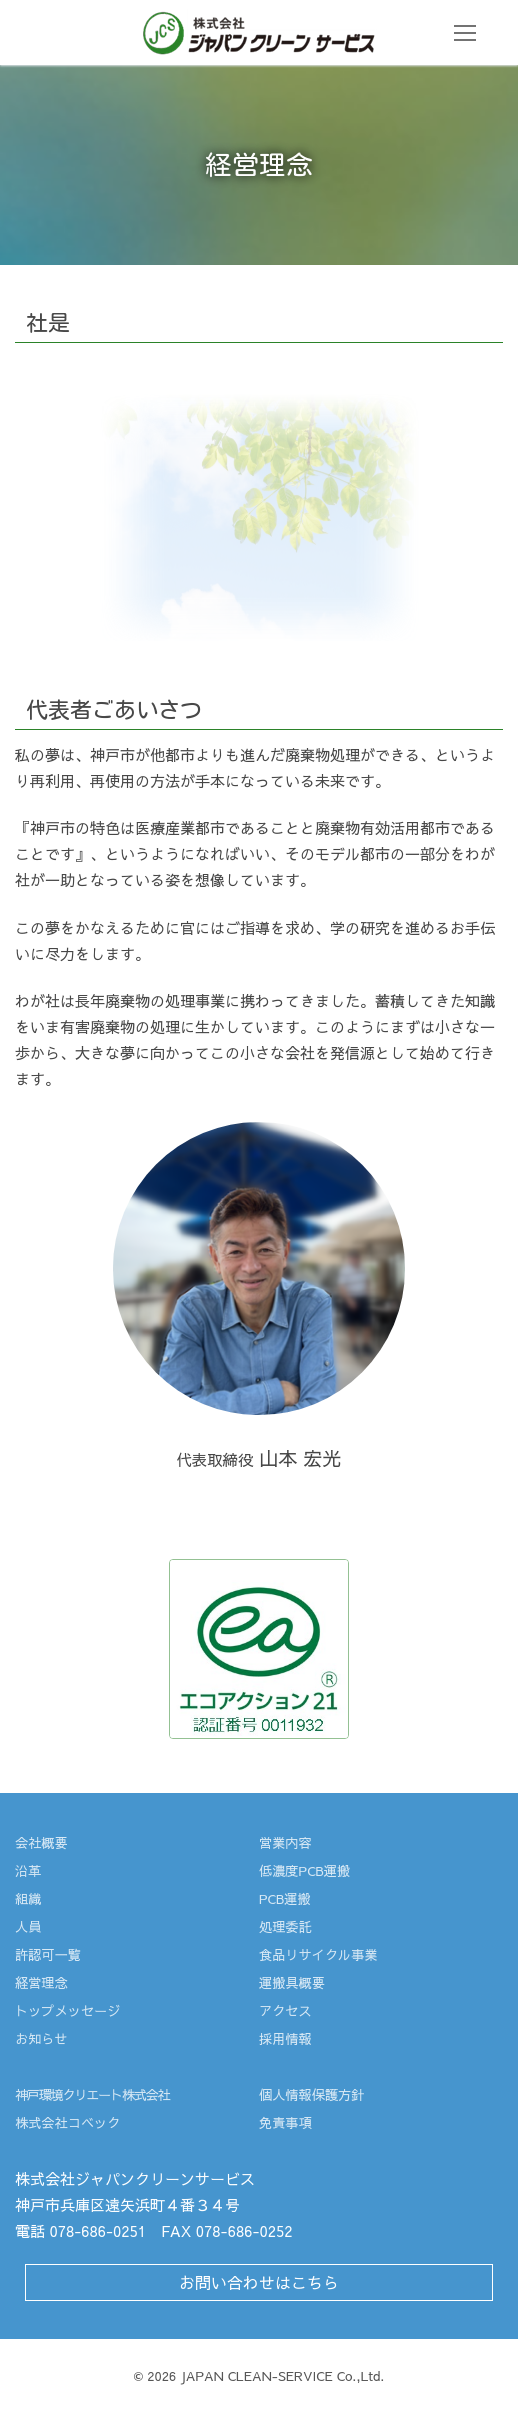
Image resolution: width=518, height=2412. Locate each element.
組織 (28, 1898)
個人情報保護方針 (312, 2094)
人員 (28, 1926)
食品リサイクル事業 (318, 1954)
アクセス (285, 2010)
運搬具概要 (292, 1982)
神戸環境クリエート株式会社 (92, 2094)
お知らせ (41, 2038)
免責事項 (285, 2122)
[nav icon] (465, 32)
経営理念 (41, 1982)
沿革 (28, 1870)
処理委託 (285, 1926)
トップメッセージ (68, 2010)
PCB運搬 (285, 1898)
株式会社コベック (68, 2122)
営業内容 (285, 1842)
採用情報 (285, 2038)
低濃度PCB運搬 (304, 1870)
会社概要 (41, 1842)
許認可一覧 (48, 1954)
